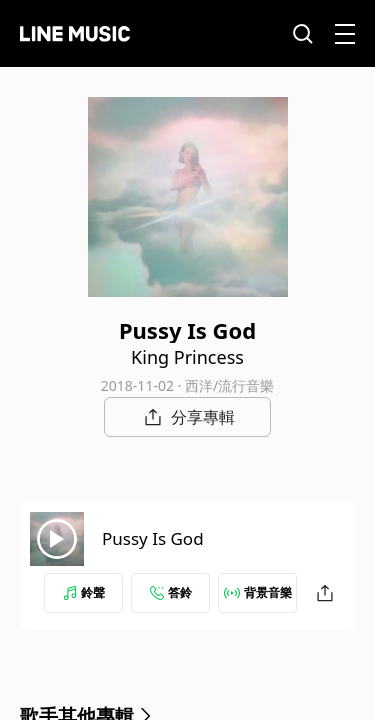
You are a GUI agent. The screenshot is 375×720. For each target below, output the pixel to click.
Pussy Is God (153, 538)
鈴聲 (84, 592)
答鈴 (171, 592)
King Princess (187, 357)
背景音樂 (258, 592)
